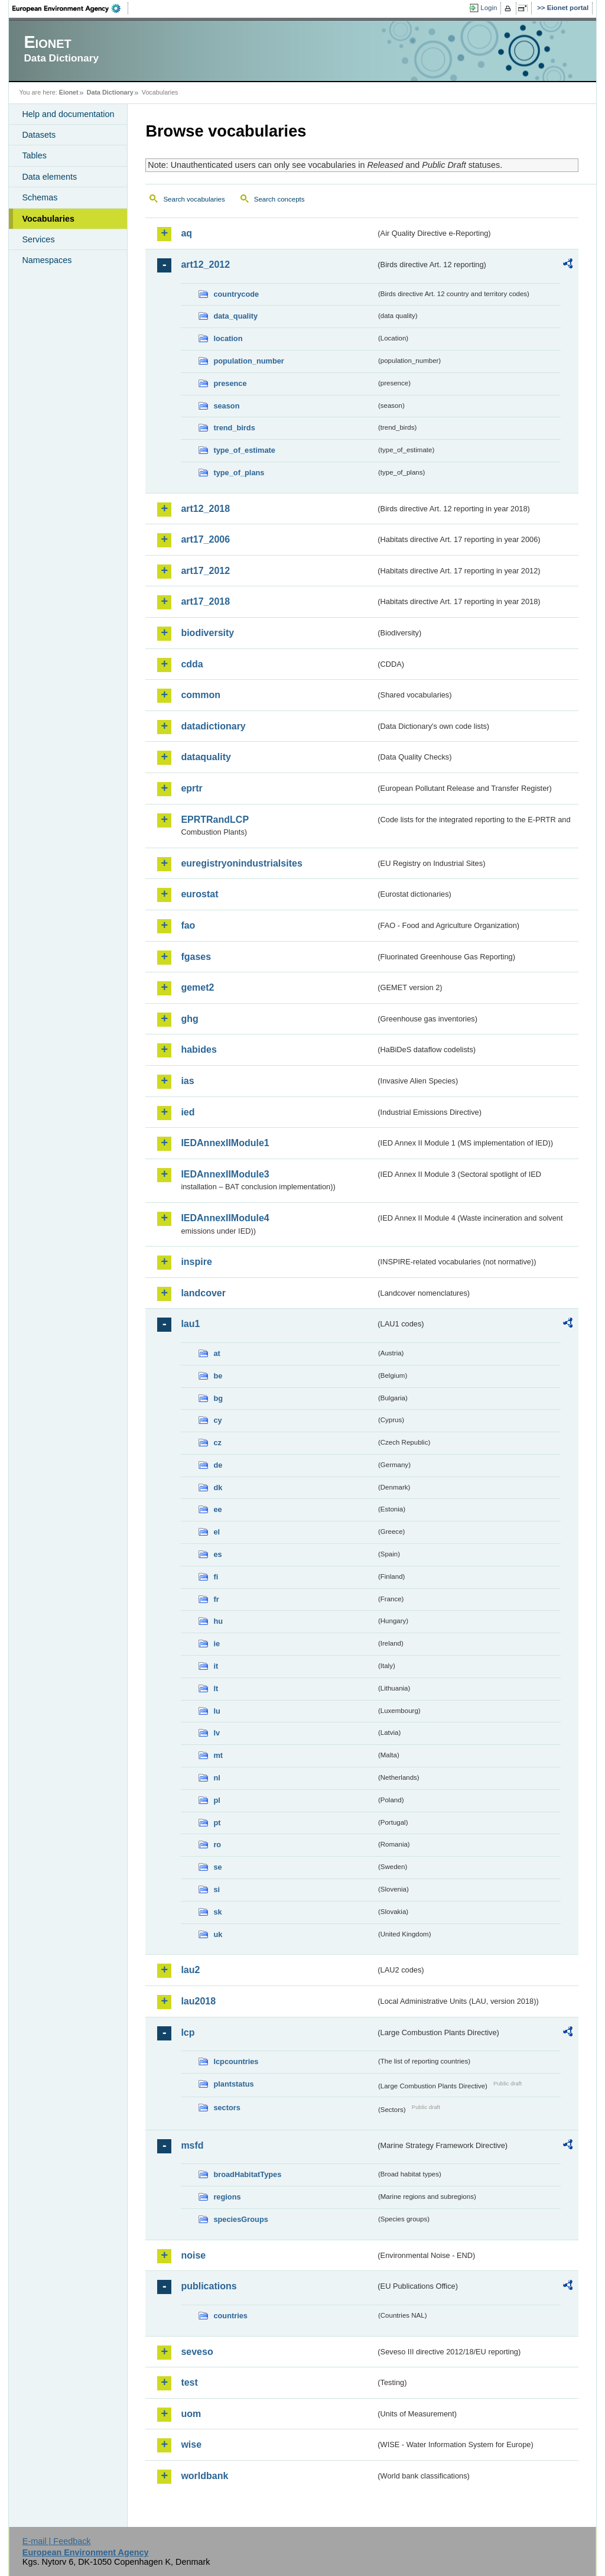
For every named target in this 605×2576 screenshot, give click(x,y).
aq (186, 233)
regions (226, 2196)
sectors (226, 2107)
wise (191, 2444)
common (200, 695)
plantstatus (233, 2083)
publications (208, 2286)
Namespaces (46, 260)
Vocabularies (48, 218)
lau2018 (198, 2001)
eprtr (191, 788)
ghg (189, 1019)
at (216, 1353)
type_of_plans (238, 472)
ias (187, 1081)
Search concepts (279, 199)
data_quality (235, 316)
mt (218, 1755)
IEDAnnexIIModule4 (225, 1218)
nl (216, 1777)
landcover (203, 1293)
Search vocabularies (194, 199)
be (217, 1375)
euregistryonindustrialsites (241, 863)
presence (229, 383)
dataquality (205, 757)
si (216, 1889)
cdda (192, 664)
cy (217, 1420)
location (227, 338)
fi (215, 1576)
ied (187, 1112)
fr (216, 1599)
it (215, 1666)
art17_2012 (205, 571)
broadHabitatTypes (247, 2174)
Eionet (69, 92)
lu (216, 1710)
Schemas (39, 197)
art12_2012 (205, 264)
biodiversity (207, 633)
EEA (70, 8)
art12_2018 (205, 509)
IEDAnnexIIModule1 (225, 1143)
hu (218, 1621)
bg (218, 1398)
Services (38, 239)
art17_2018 (205, 601)
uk (217, 1934)
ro (217, 1844)
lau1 (190, 1324)
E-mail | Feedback (56, 2541)
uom (191, 2414)
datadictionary (213, 726)
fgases (196, 957)
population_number (248, 360)
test (189, 2382)
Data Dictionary (110, 92)
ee (217, 1509)
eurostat (199, 894)
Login (488, 7)
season (226, 405)
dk (217, 1487)
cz (217, 1442)
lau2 (190, 1970)
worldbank (204, 2476)
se (217, 1867)
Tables (34, 155)
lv (216, 1732)
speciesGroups (240, 2219)
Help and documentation (68, 114)
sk (217, 1911)
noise (193, 2255)
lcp (187, 2032)
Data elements (49, 176)
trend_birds (234, 427)
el (216, 1531)
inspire (196, 1262)
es (217, 1554)
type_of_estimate (244, 450)
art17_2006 (205, 539)
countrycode (236, 294)
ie (216, 1643)
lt (215, 1688)
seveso (197, 2352)
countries (230, 2315)
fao (188, 925)
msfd (192, 2145)
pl (216, 1800)
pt (216, 1822)
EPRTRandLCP (215, 820)
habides (198, 1049)
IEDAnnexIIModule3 (225, 1174)
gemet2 (197, 987)
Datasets (39, 134)
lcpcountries (235, 2061)
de (217, 1465)
